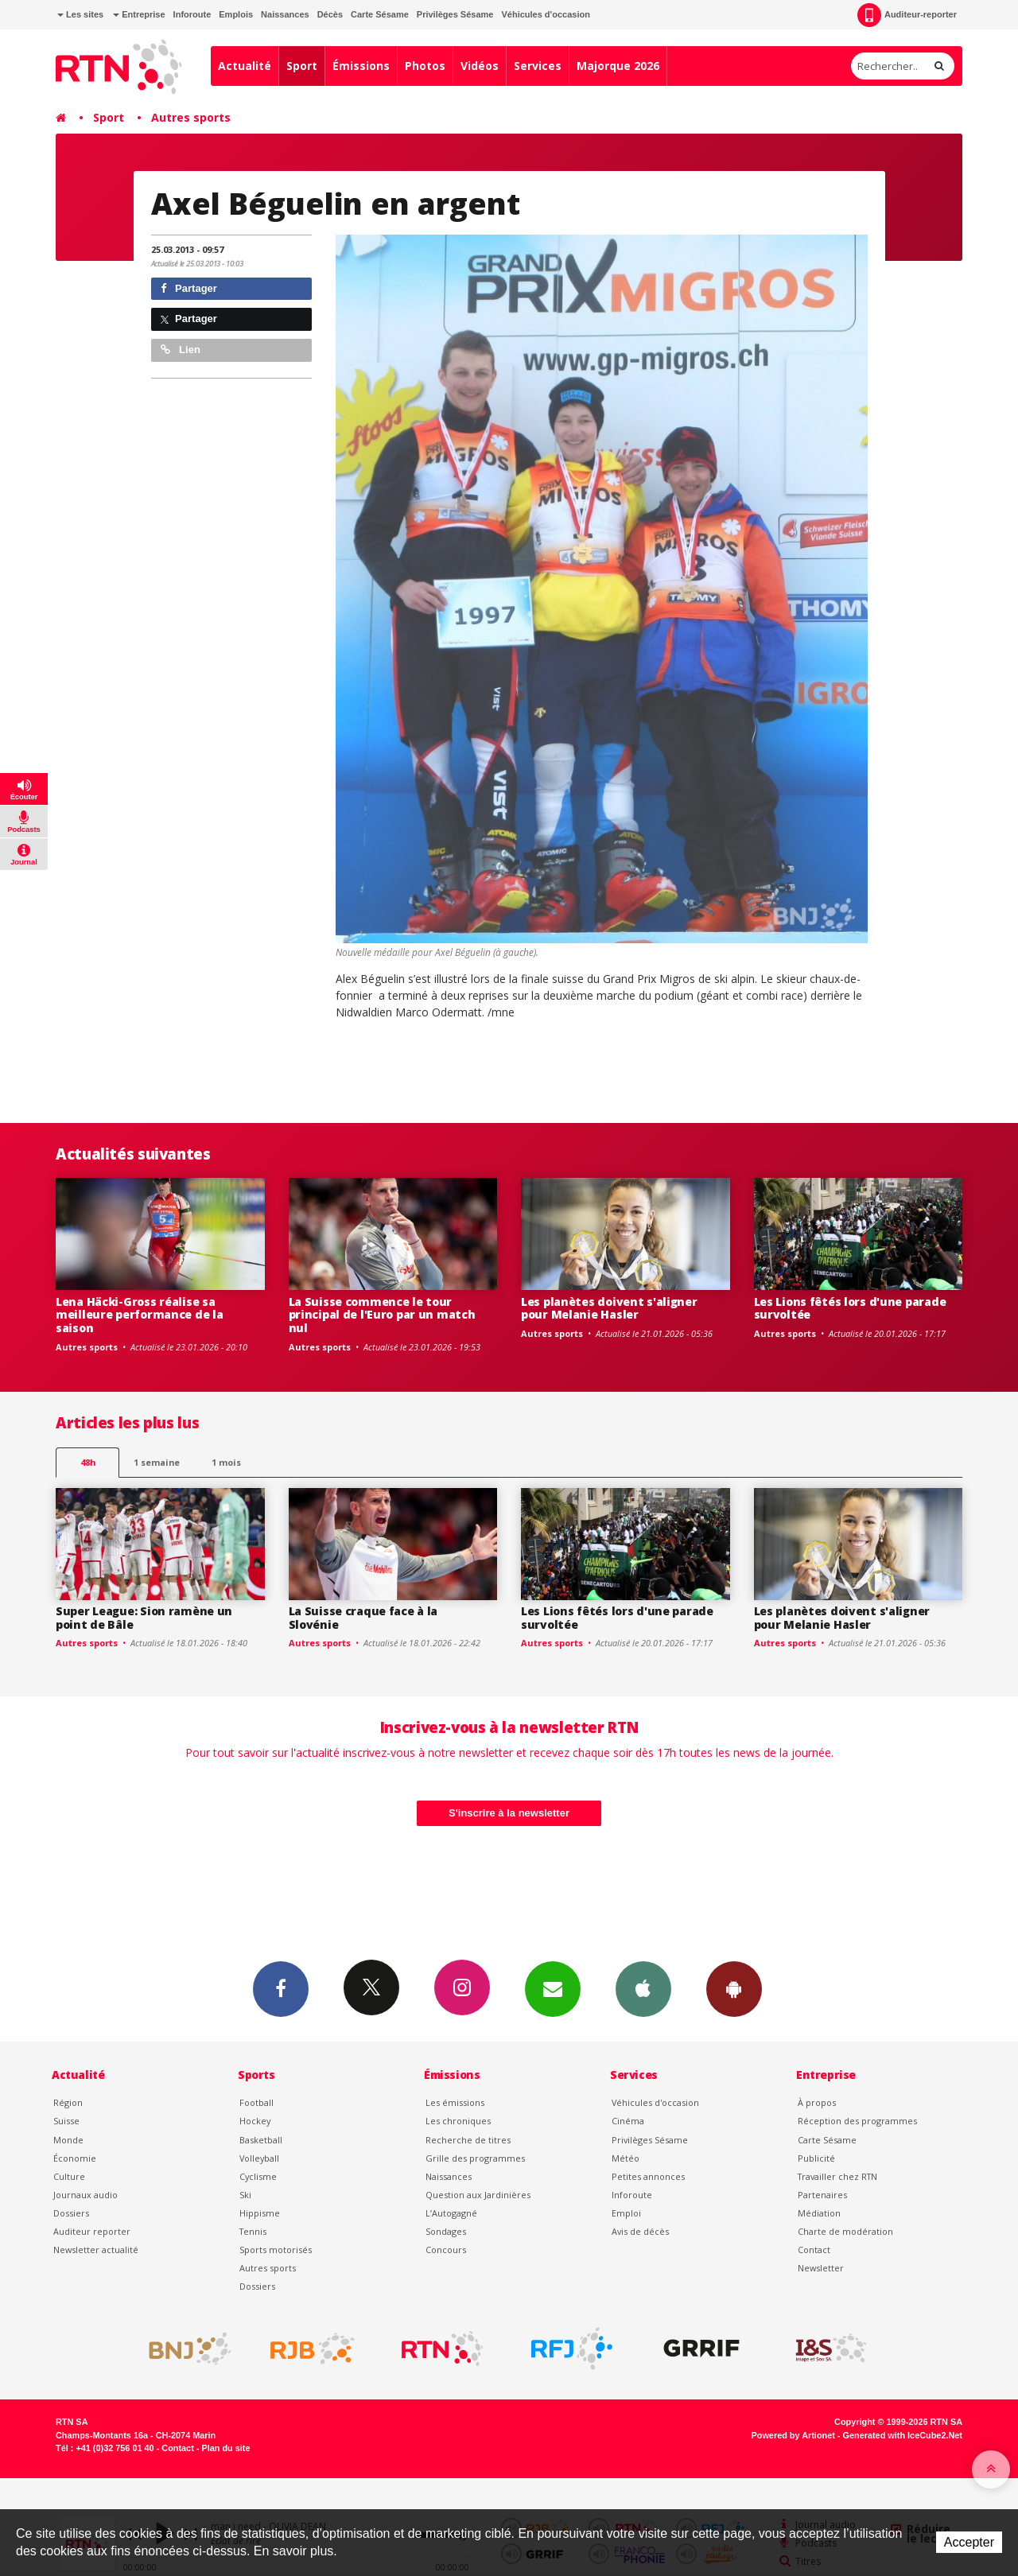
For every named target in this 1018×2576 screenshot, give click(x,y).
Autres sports (191, 117)
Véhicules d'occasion (545, 14)
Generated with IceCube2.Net (902, 2435)
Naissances (285, 14)
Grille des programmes (475, 2158)
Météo (625, 2158)
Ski (245, 2194)
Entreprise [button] (139, 14)
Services (537, 65)
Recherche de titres (468, 2140)
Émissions (361, 65)
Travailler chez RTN (837, 2176)
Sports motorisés (275, 2249)
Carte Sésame (380, 14)
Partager (189, 288)
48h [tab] (87, 1462)
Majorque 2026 (618, 65)
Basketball (260, 2140)
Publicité (816, 2158)
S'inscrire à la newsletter (509, 1813)
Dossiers (71, 2213)
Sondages (445, 2231)
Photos (425, 65)
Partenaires (822, 2194)
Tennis (252, 2231)
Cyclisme (258, 2176)
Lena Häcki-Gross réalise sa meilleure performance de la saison (139, 1315)
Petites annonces (648, 2176)
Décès (330, 14)
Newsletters (553, 1988)
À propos (817, 2102)
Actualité (244, 65)
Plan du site (225, 2448)
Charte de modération (845, 2231)
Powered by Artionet (793, 2435)
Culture (69, 2176)
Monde (68, 2140)
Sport (301, 65)
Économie (74, 2158)
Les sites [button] (80, 14)
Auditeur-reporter (907, 15)
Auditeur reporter (91, 2231)
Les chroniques (458, 2121)
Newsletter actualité (95, 2249)
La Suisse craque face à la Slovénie (363, 1617)
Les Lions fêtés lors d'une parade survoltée (850, 1308)
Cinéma (628, 2121)
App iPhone (643, 1988)
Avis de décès (640, 2231)
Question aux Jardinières (477, 2194)
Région (68, 2102)
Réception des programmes (857, 2121)
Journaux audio (85, 2194)
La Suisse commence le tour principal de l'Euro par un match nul (382, 1315)
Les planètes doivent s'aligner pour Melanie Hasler (609, 1308)
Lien (180, 350)
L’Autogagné (451, 2213)
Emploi (626, 2213)
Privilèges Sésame (455, 14)
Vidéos (479, 65)
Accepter (969, 2542)
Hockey (254, 2121)
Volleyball (259, 2158)
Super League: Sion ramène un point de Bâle (144, 1617)
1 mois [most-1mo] (226, 1462)
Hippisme (259, 2213)
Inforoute (192, 14)
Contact (814, 2249)
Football (256, 2102)
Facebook (281, 1988)
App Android (734, 1988)
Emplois (236, 14)
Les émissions (454, 2102)
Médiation (819, 2213)
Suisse (66, 2121)
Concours (445, 2249)
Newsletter (821, 2268)
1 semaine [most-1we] (157, 1462)
